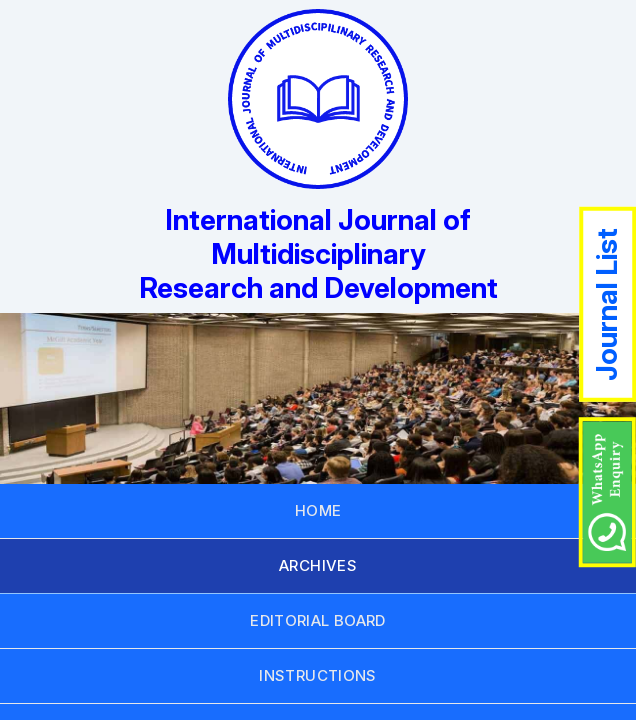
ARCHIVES (318, 565)
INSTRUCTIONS (318, 675)
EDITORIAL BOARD (318, 620)
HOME (318, 510)
